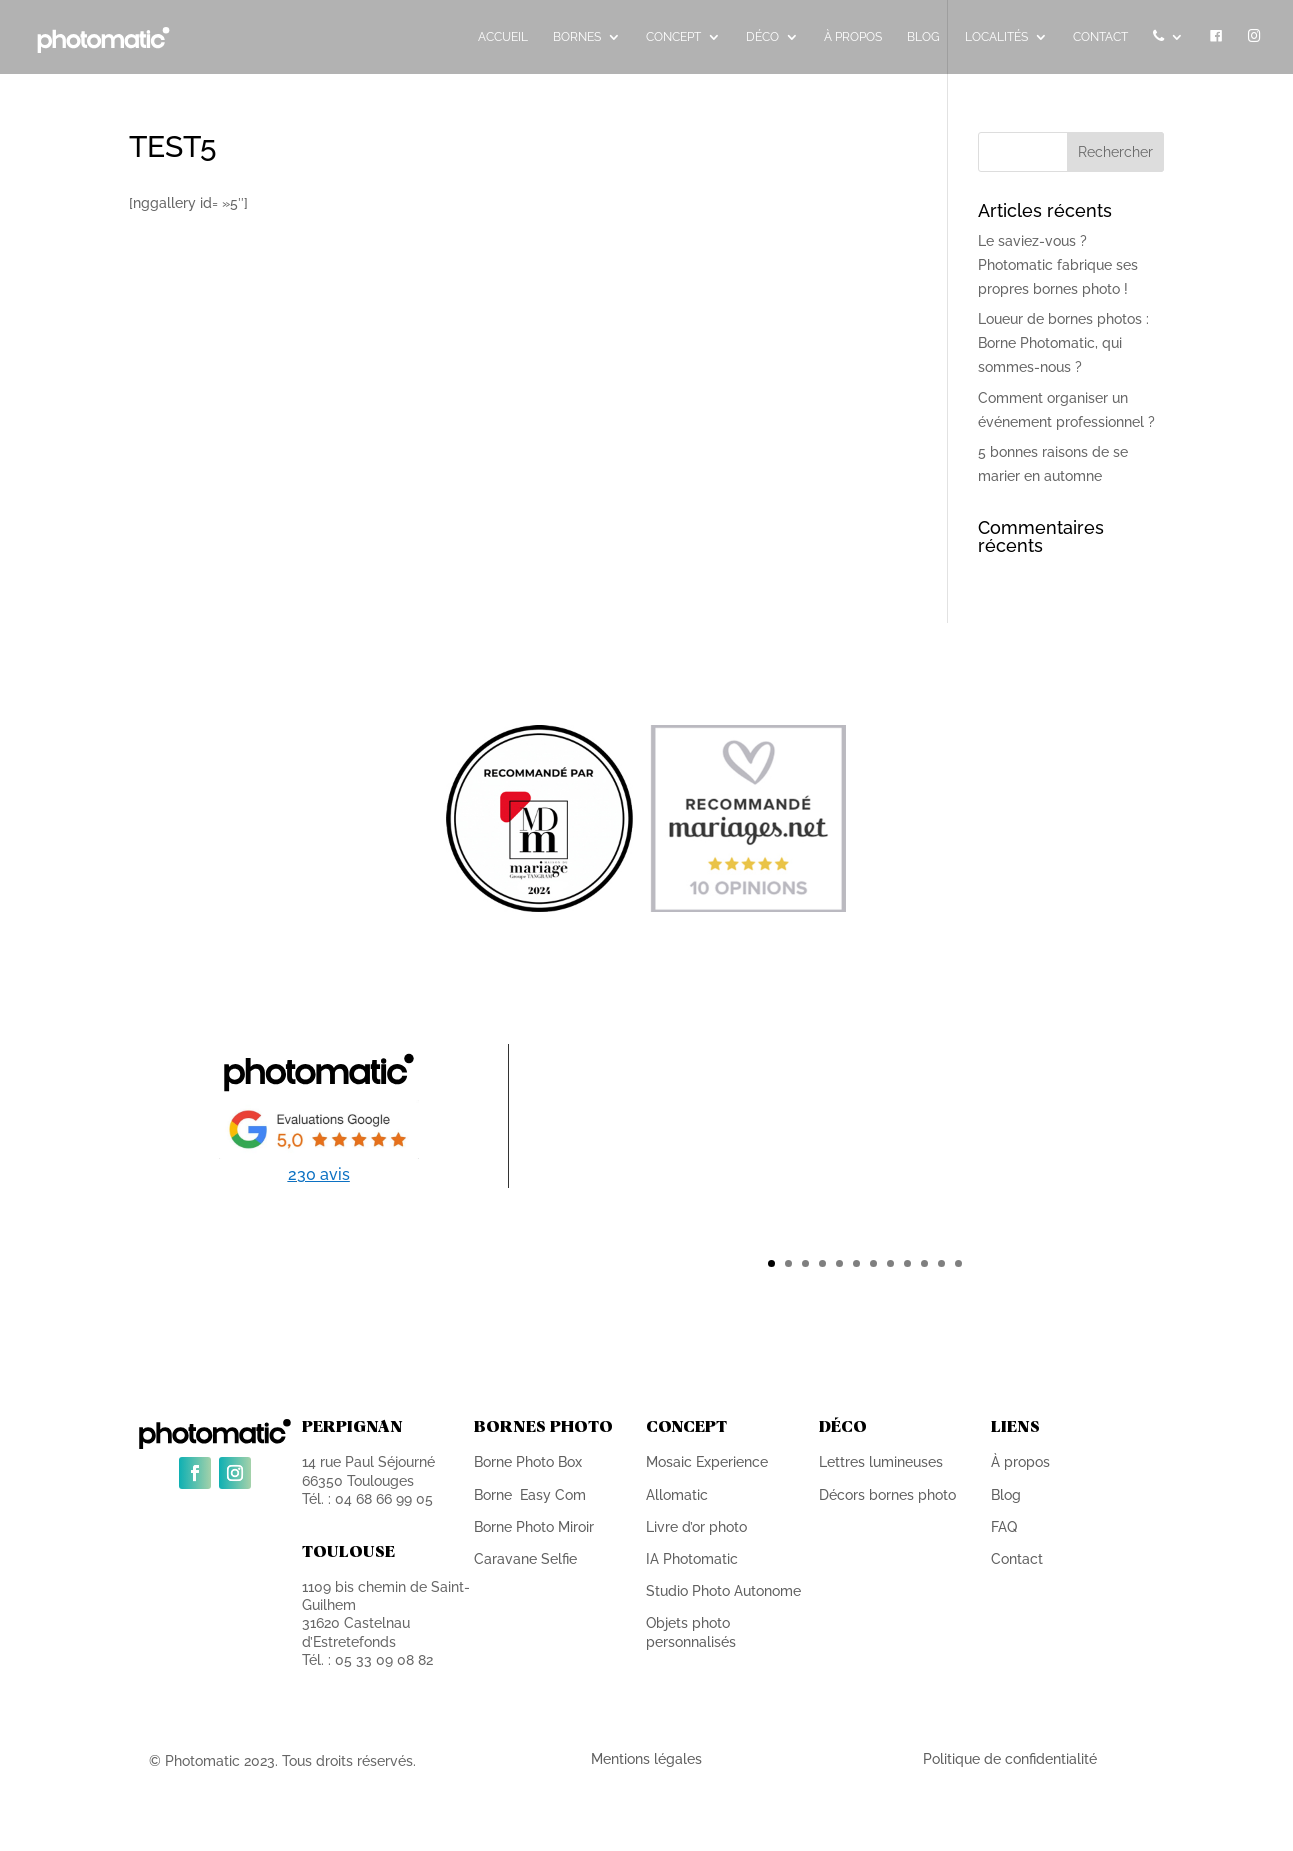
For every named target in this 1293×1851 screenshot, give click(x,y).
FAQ (1004, 1527)
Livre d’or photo (696, 1527)
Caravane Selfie (525, 1559)
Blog (1006, 1495)
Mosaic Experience (707, 1462)
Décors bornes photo (887, 1495)
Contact (1017, 1559)
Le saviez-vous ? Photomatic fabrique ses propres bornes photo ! (1058, 265)
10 (924, 1263)
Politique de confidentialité (1010, 1759)
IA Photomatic (692, 1559)
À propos (1020, 1462)
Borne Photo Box (528, 1462)
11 (941, 1263)
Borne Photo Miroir (534, 1527)
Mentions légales (646, 1759)
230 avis (319, 1174)
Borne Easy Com (530, 1495)
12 (958, 1263)
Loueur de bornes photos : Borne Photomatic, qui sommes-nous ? (1063, 343)
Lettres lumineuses (881, 1462)
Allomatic (677, 1495)
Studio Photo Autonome (723, 1591)
